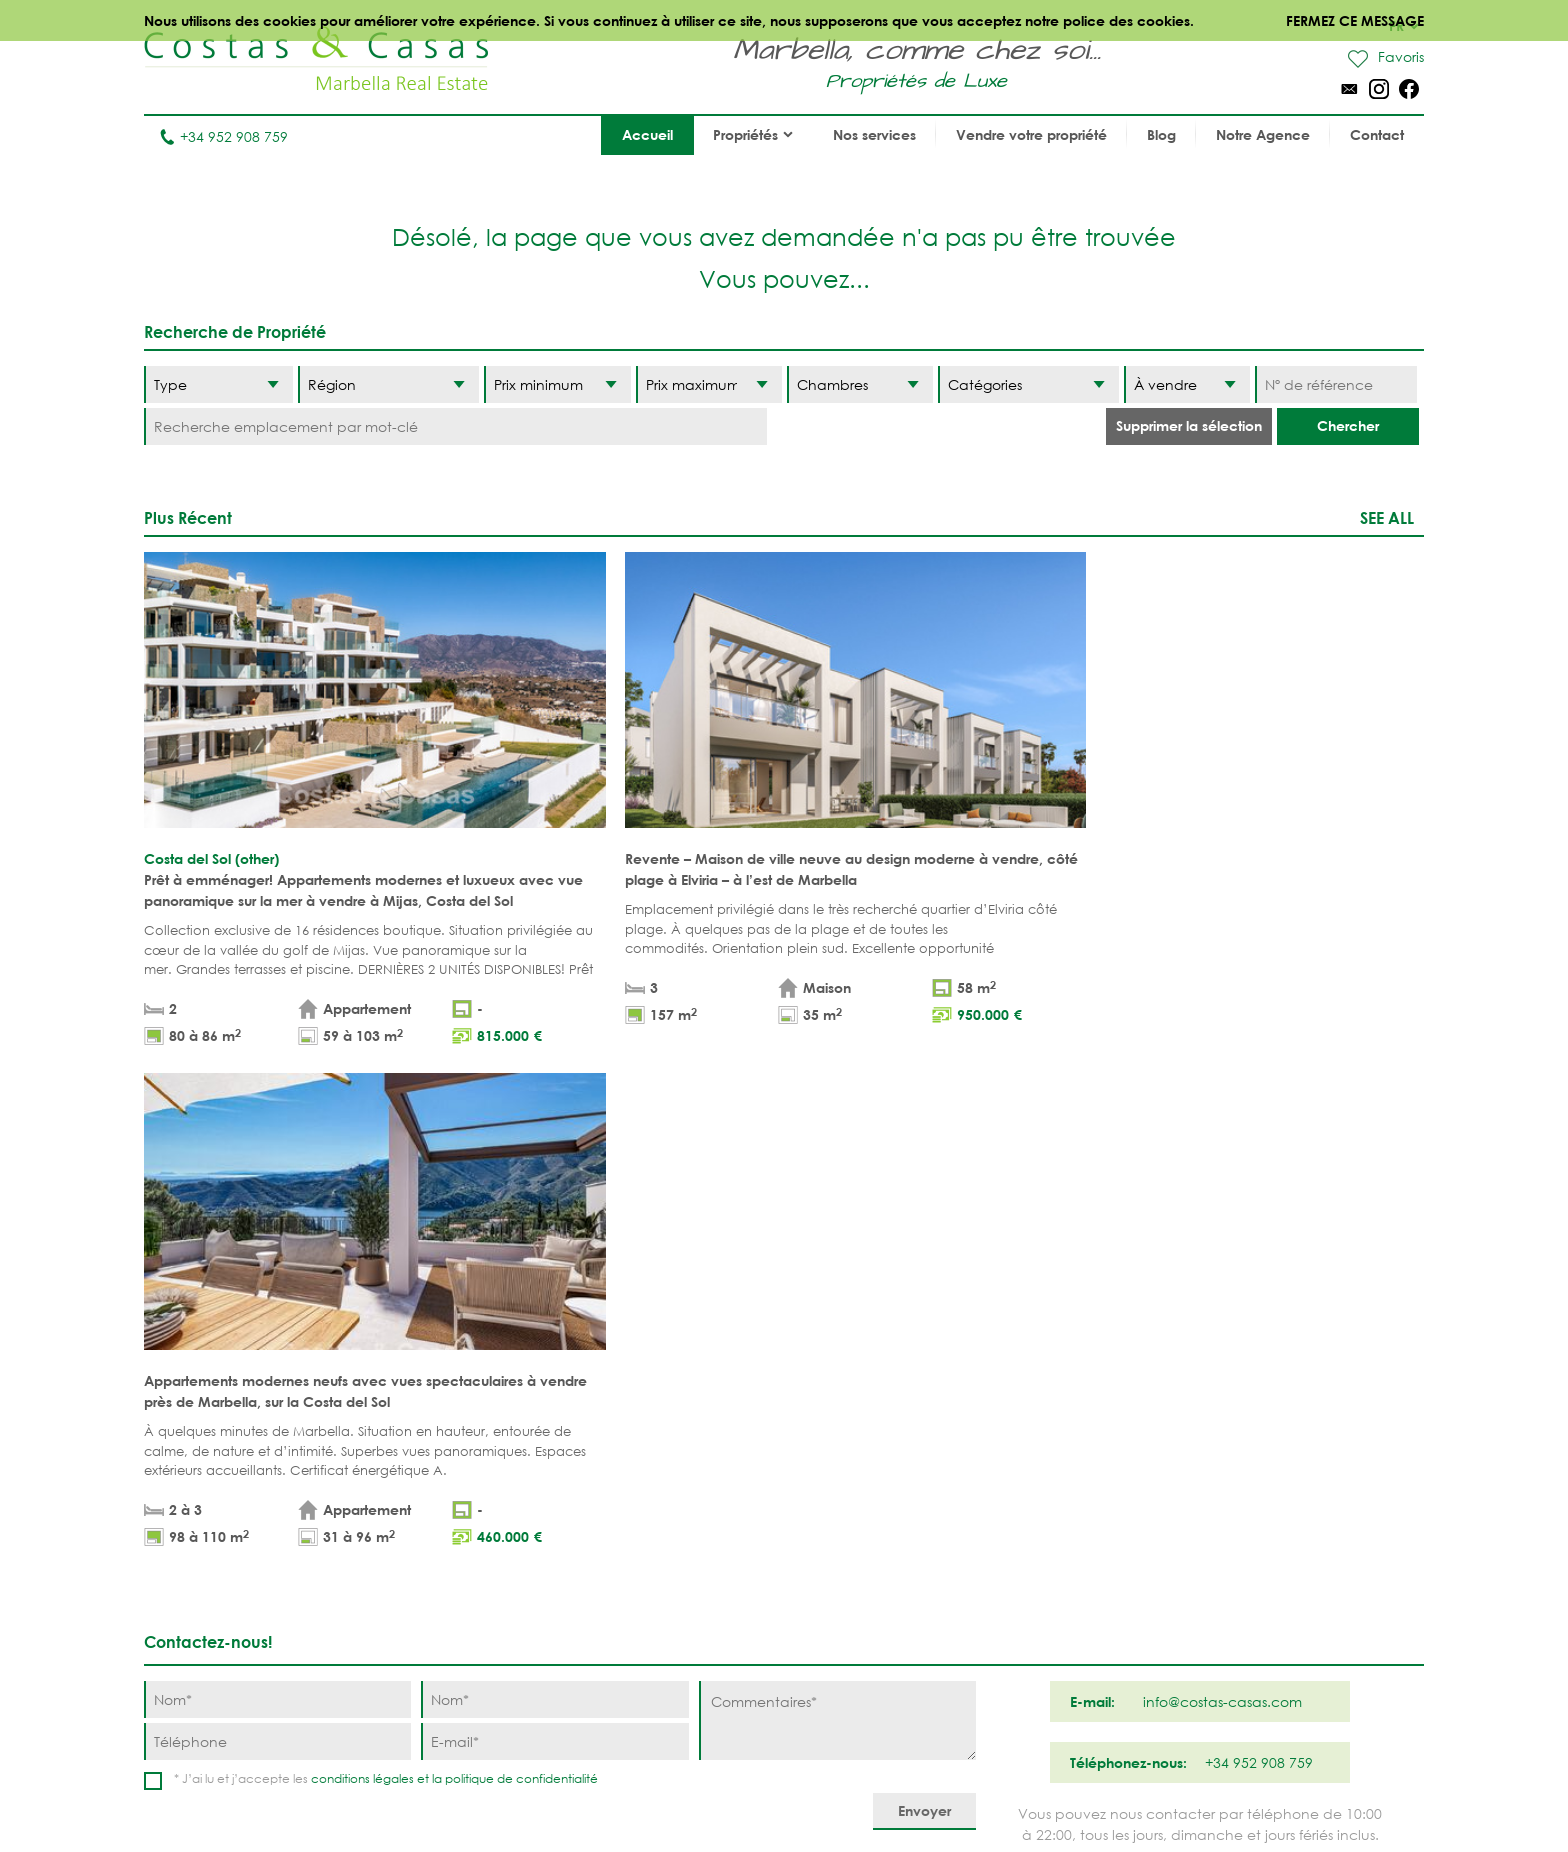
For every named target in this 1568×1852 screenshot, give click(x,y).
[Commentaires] (837, 1190)
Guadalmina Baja (1041, 1632)
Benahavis (1013, 1446)
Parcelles (490, 1508)
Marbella (849, 1446)
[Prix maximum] (709, 384)
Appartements (505, 1446)
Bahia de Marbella (883, 1632)
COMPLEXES (495, 1570)
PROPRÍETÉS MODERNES (693, 1539)
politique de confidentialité (521, 1248)
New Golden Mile (1038, 1570)
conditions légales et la (378, 1248)
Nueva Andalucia (880, 1508)
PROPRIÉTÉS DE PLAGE (685, 1446)
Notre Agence (1263, 134)
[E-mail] (554, 1211)
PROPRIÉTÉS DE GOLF (684, 1477)
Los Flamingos (1029, 1508)
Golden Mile (861, 1539)
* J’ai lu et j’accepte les (386, 1248)
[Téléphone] (277, 1211)
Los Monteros (1028, 1601)
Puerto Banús (865, 1477)
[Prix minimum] (557, 384)
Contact (1377, 134)
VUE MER (643, 1508)
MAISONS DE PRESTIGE (688, 1601)
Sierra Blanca (867, 1570)
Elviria (839, 1601)
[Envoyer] (924, 1281)
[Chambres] (860, 384)
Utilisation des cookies (1032, 1791)
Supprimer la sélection (1189, 425)
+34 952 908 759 (223, 136)
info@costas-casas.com (223, 1755)
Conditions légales (648, 1791)
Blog (1161, 134)
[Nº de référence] (1335, 384)
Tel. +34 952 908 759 (211, 1724)
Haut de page (784, 1354)
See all (1387, 517)
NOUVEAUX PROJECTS (528, 1539)
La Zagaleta (1019, 1477)
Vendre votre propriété (1031, 134)
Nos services (874, 134)
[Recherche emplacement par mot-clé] (455, 426)
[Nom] (277, 1169)
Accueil (647, 134)
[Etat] (1187, 384)
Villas (475, 1477)
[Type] (218, 384)
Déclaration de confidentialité (835, 1791)
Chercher (1348, 425)
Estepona (1008, 1539)
